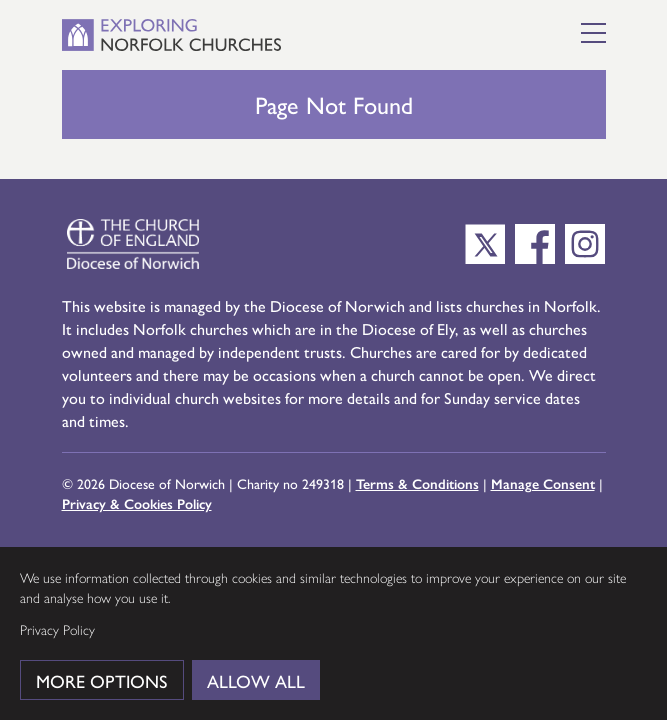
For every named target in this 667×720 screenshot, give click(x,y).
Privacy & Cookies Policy (137, 503)
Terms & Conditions (417, 483)
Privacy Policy (57, 629)
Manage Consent (543, 483)
